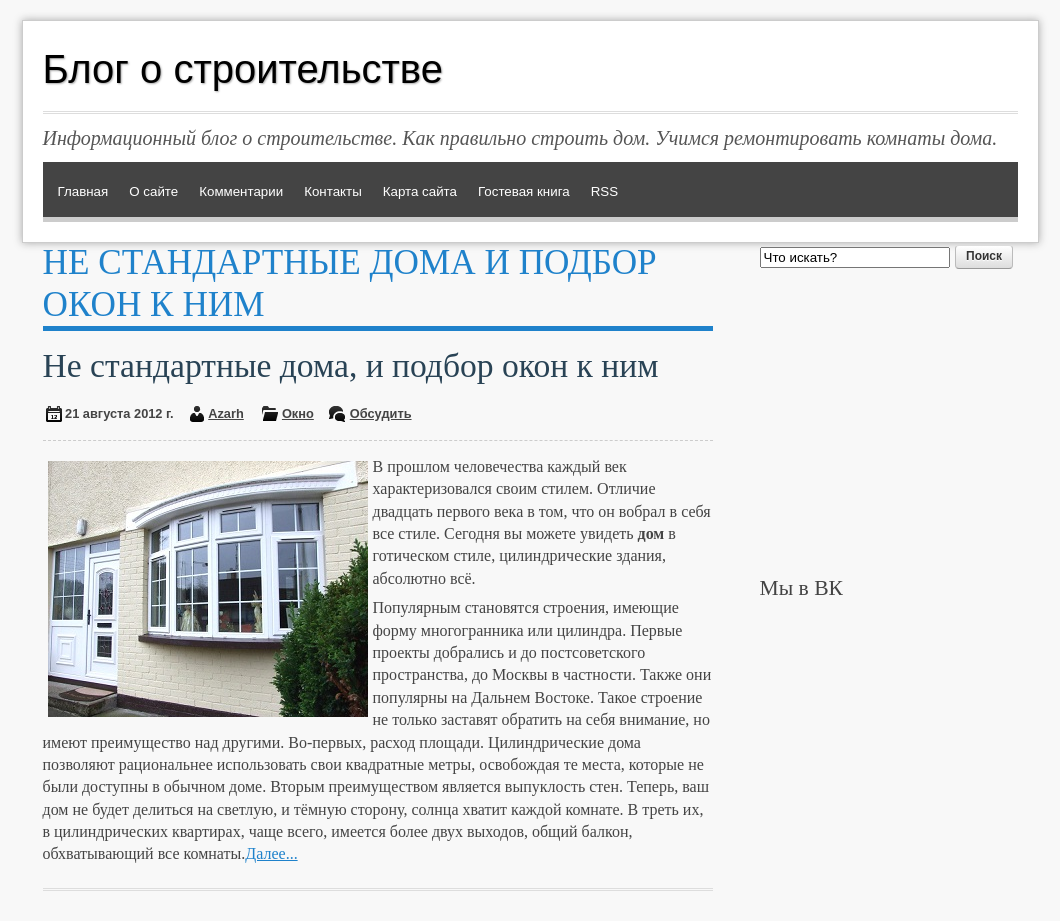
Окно (298, 413)
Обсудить (381, 413)
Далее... (271, 853)
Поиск (984, 256)
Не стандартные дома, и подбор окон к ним (351, 365)
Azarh (226, 413)
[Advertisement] (889, 422)
